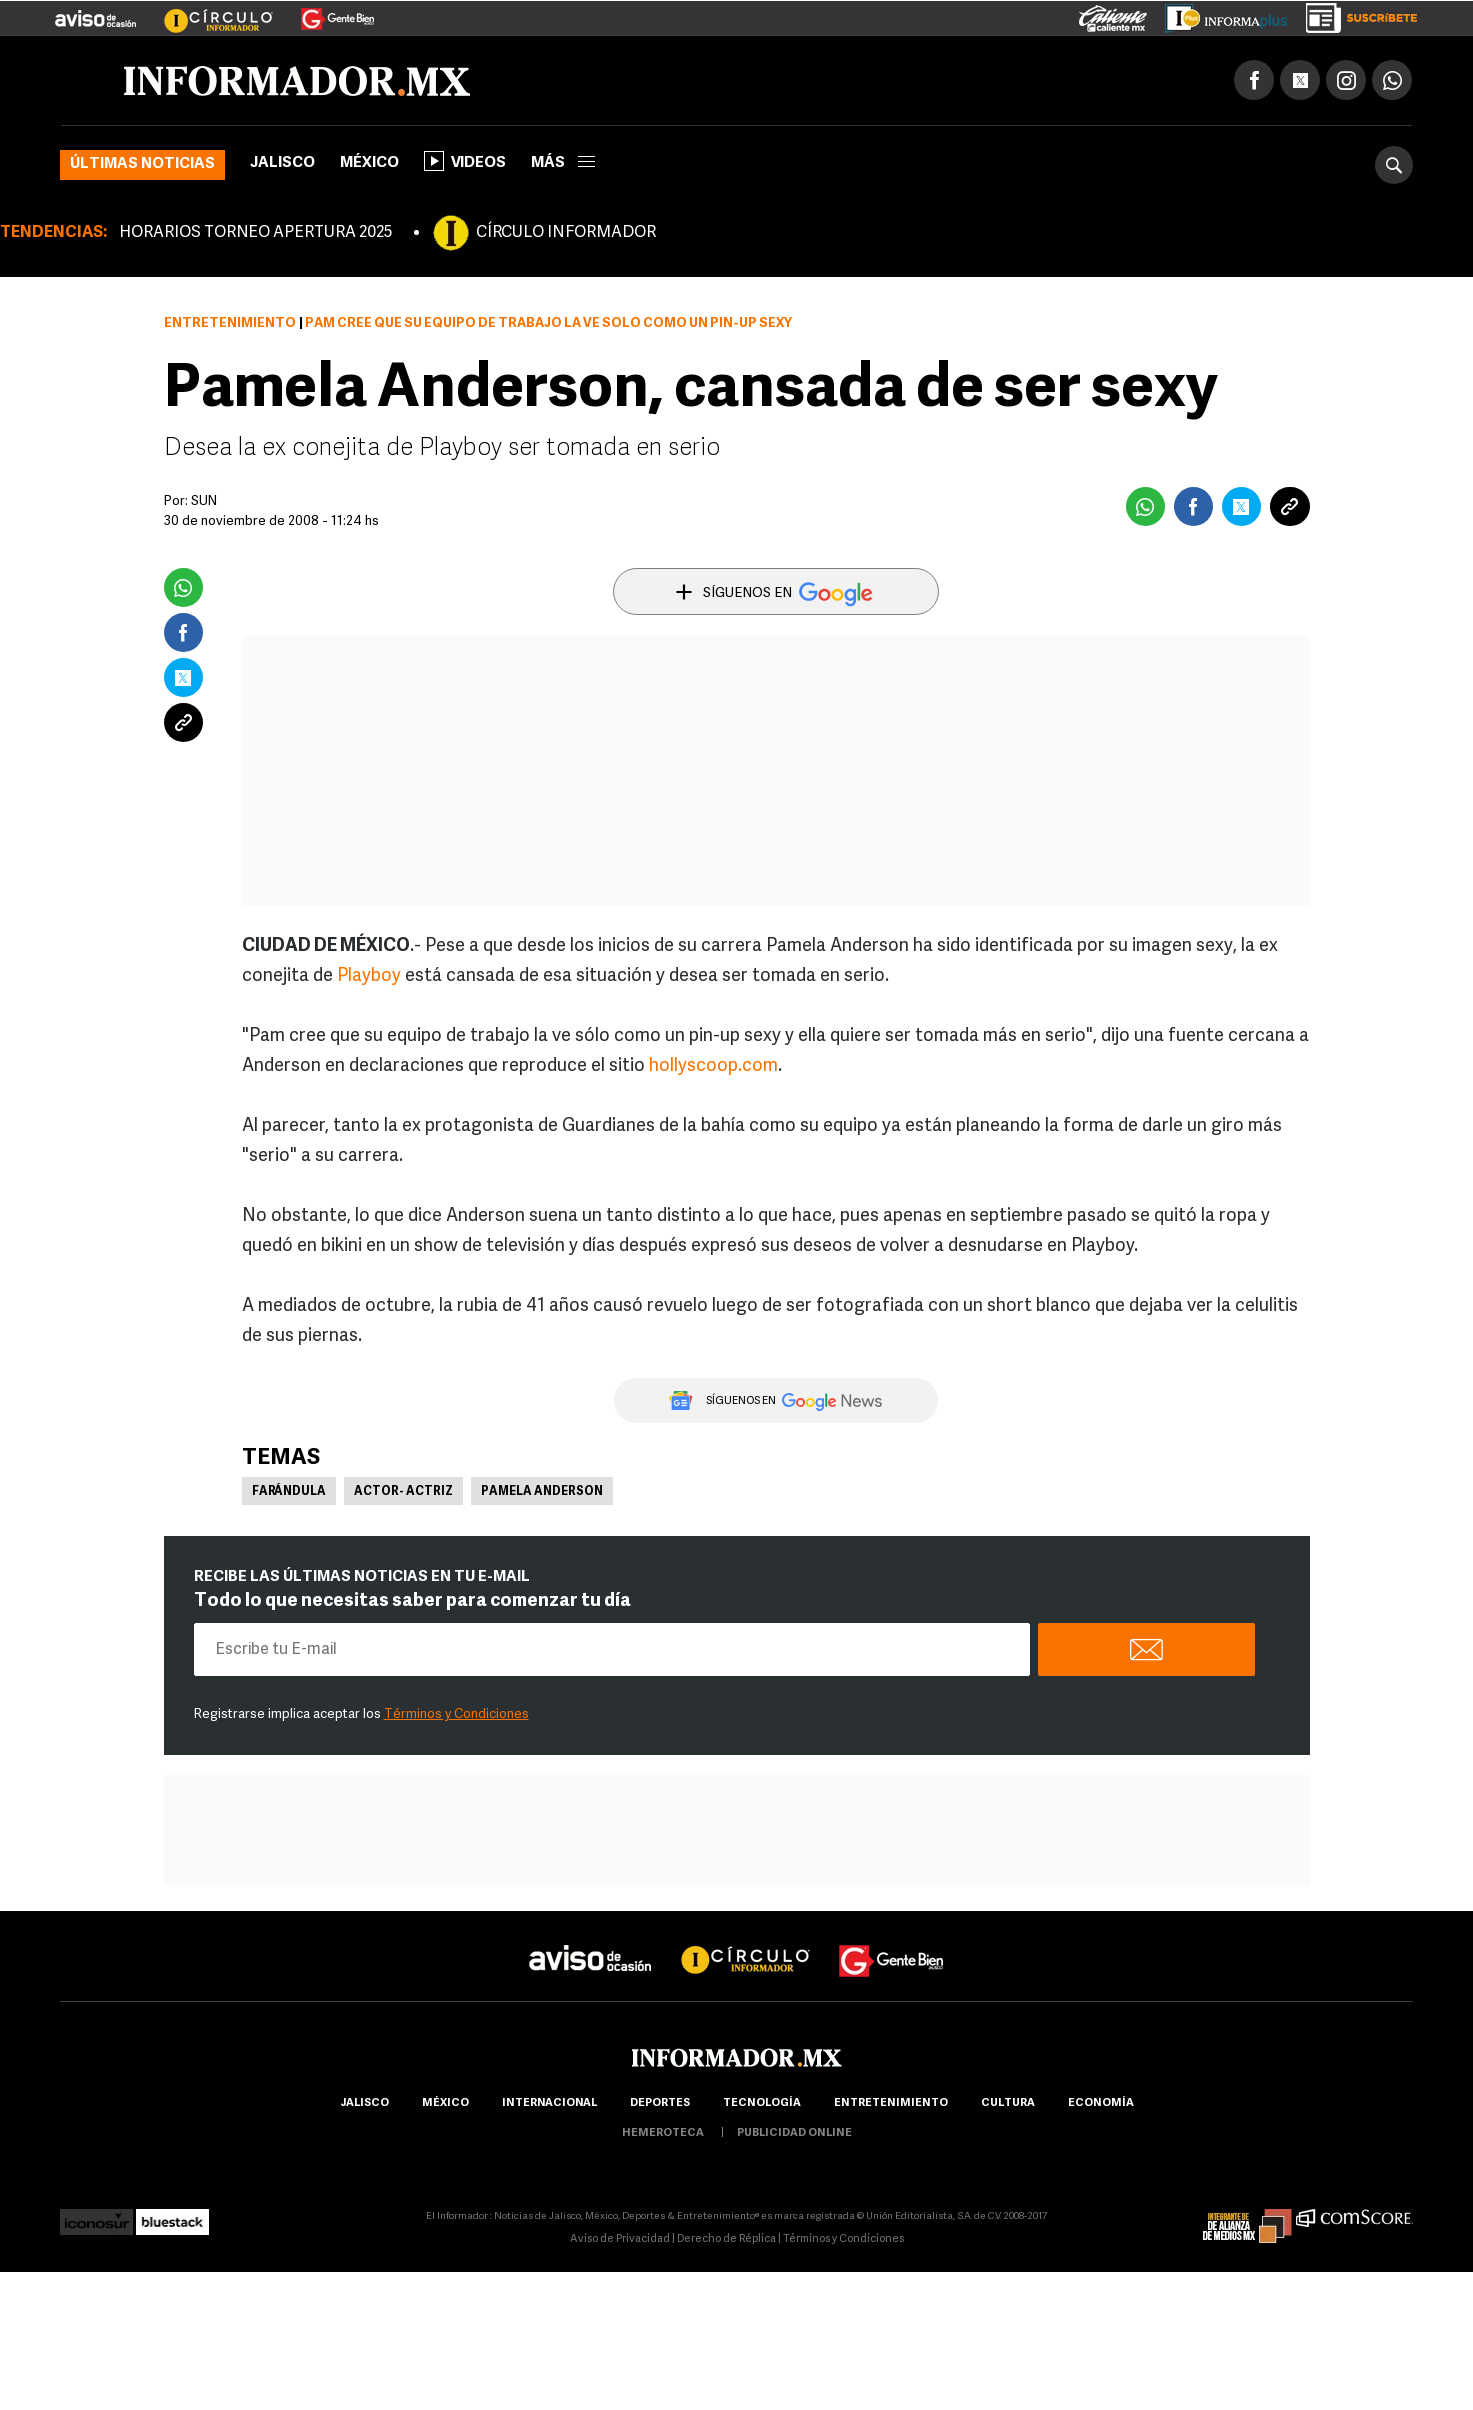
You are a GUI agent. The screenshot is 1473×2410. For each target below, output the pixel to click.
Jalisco (282, 163)
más (563, 163)
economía (1101, 2103)
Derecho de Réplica (726, 2239)
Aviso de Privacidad (620, 2239)
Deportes (660, 2103)
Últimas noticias (142, 164)
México (369, 163)
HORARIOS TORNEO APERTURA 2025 (255, 233)
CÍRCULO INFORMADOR (566, 233)
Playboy (369, 976)
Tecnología (762, 2103)
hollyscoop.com (713, 1066)
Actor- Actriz (403, 1492)
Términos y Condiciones (456, 1714)
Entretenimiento (230, 323)
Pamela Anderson (542, 1492)
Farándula (289, 1492)
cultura (1008, 2103)
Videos (465, 161)
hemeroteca (663, 2133)
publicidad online (794, 2133)
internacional (549, 2103)
